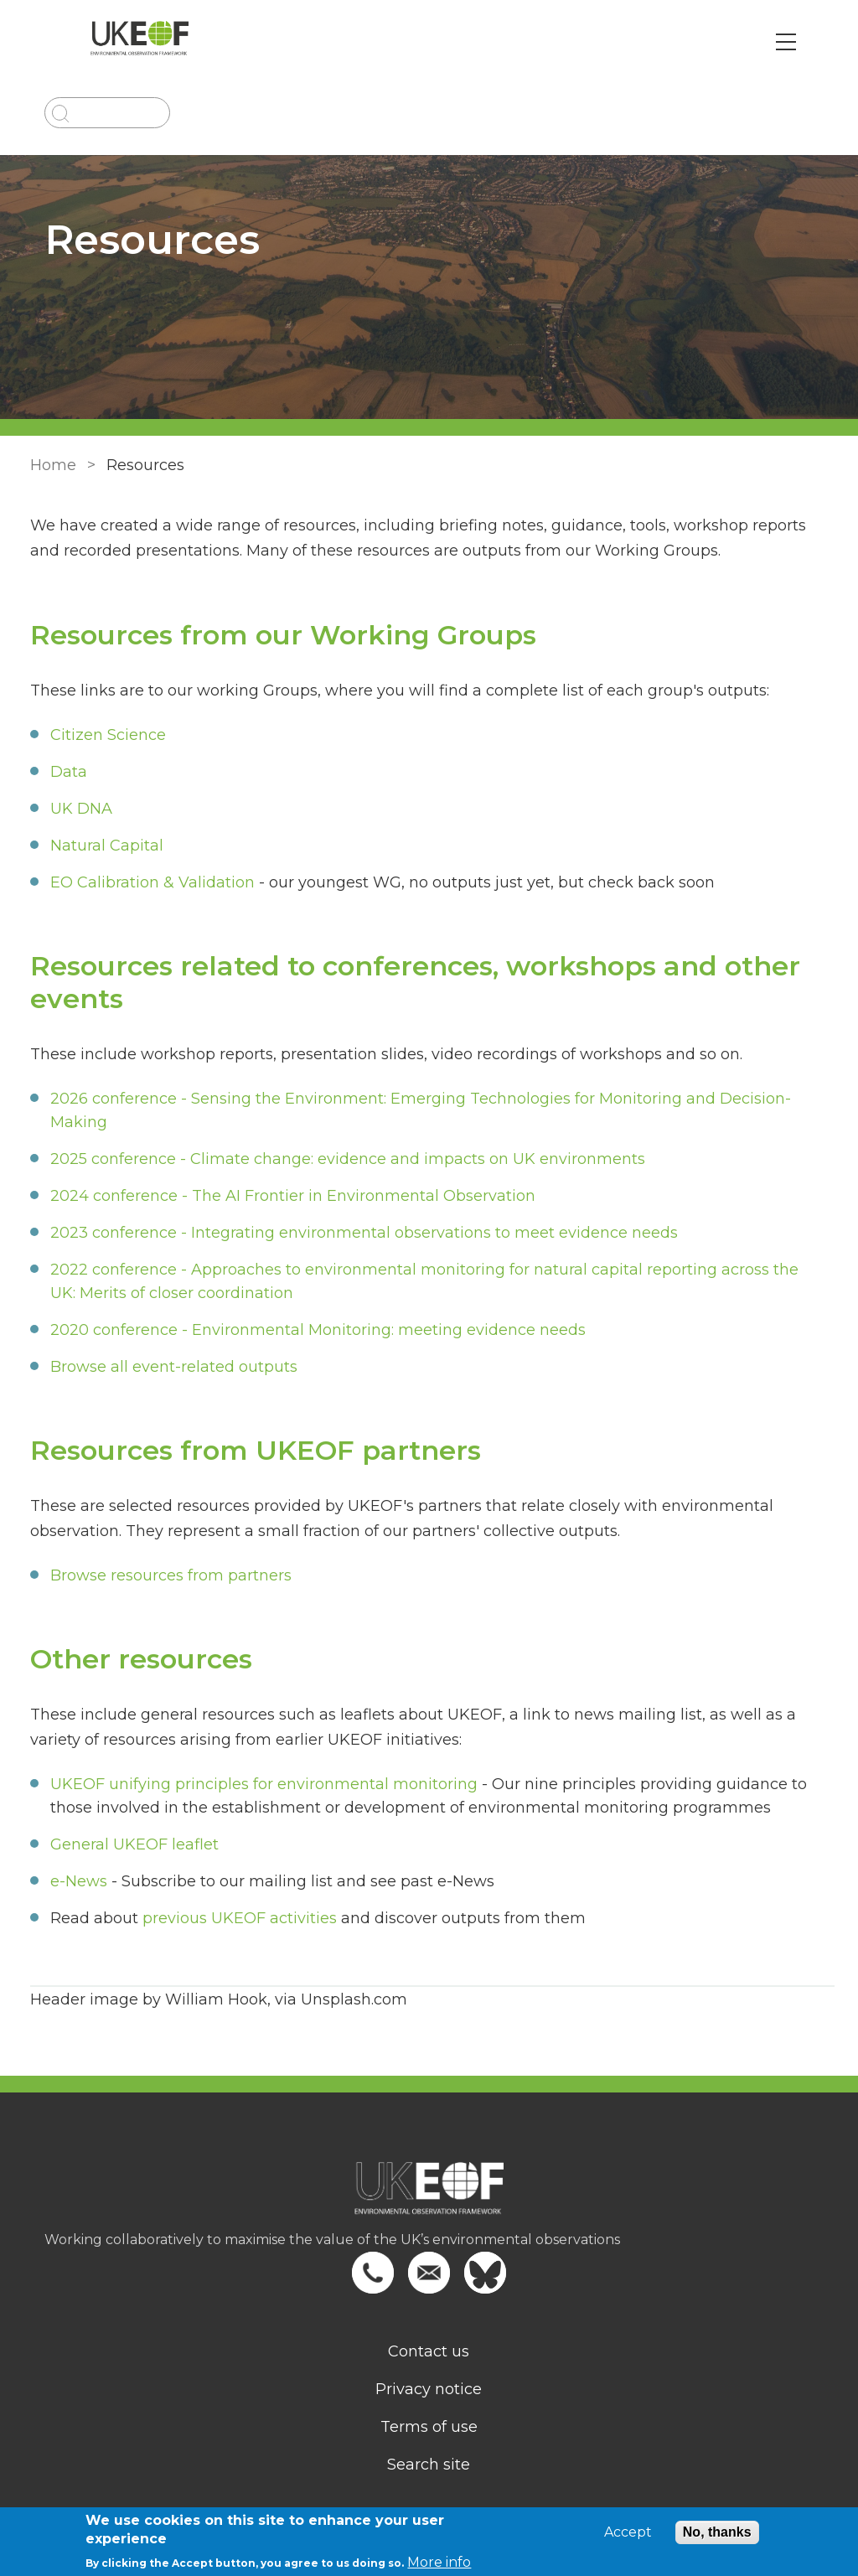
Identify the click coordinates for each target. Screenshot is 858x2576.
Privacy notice (429, 2389)
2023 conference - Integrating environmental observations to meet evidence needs (361, 1232)
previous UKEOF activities (236, 1918)
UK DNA (78, 808)
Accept (628, 2532)
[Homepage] (429, 2196)
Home (50, 465)
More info (439, 2562)
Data (65, 772)
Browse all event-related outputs (170, 1367)
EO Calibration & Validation (149, 882)
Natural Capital (103, 845)
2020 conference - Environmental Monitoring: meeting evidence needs (314, 1330)
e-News (75, 1881)
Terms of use (429, 2427)
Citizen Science (105, 735)
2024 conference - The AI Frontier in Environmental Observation (289, 1196)
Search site (429, 2464)
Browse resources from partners (167, 1575)
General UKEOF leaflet (131, 1844)
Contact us (429, 2351)
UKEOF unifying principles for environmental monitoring (260, 1784)
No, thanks (717, 2532)
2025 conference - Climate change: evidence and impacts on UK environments (344, 1159)
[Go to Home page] (147, 42)
